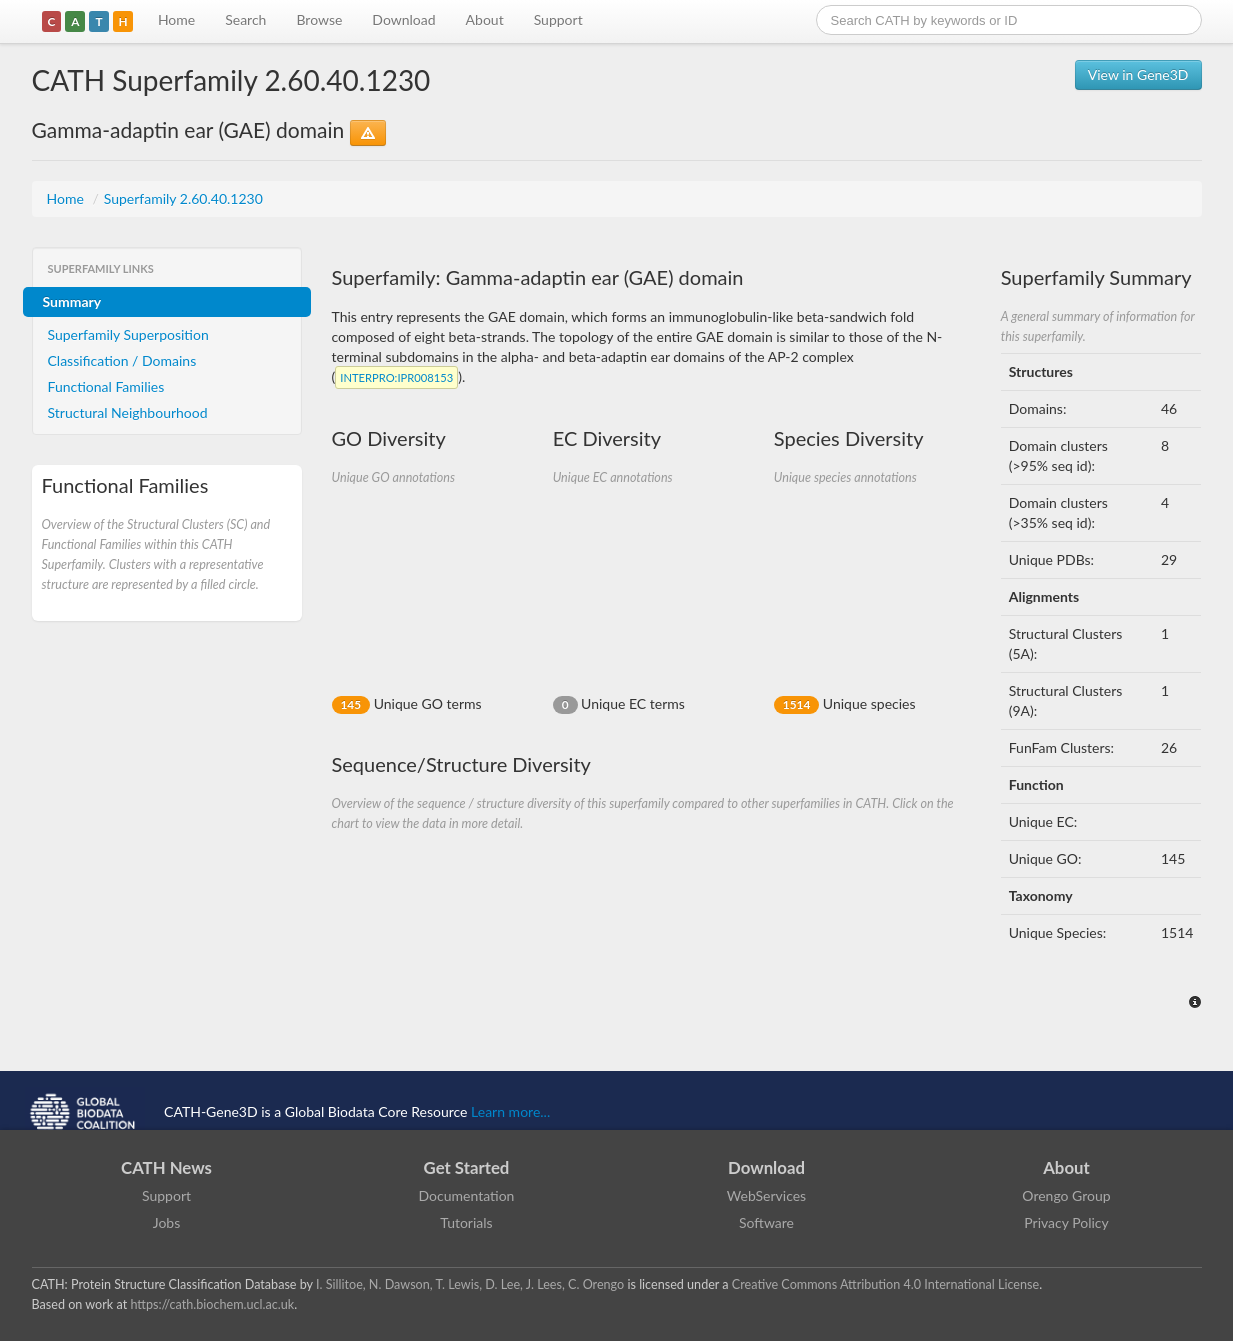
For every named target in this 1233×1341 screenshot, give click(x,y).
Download (403, 19)
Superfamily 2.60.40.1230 (183, 198)
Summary (72, 301)
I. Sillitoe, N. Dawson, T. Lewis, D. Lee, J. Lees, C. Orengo (470, 1284)
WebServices (766, 1195)
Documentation (467, 1195)
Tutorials (466, 1222)
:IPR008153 (396, 377)
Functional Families (106, 386)
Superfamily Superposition (128, 334)
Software (766, 1222)
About (485, 19)
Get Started (467, 1167)
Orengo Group (1066, 1195)
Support (558, 19)
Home (176, 19)
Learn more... (510, 1111)
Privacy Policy (1066, 1222)
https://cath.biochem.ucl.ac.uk (212, 1304)
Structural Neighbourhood (128, 412)
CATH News (166, 1167)
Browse (319, 19)
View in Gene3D (1138, 74)
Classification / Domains (122, 360)
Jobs (167, 1222)
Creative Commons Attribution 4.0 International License (885, 1284)
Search (245, 19)
